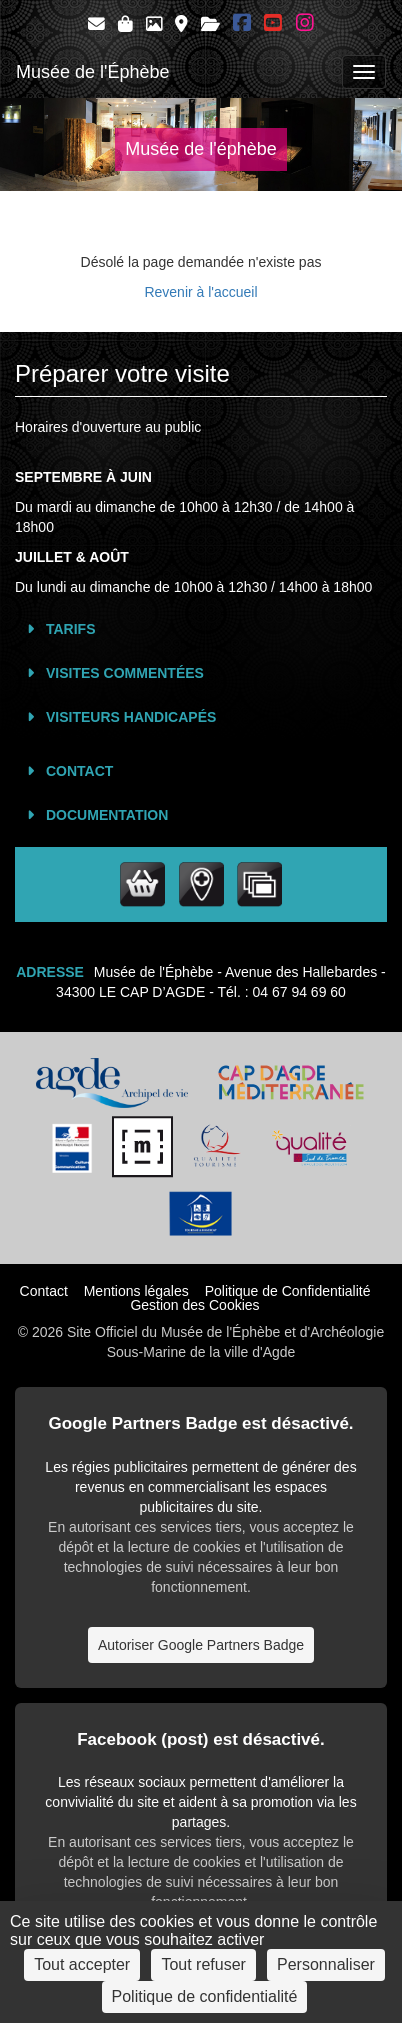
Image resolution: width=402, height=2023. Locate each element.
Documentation (107, 815)
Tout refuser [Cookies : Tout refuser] (203, 1964)
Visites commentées (125, 673)
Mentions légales (136, 1291)
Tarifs (71, 629)
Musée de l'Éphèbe (93, 72)
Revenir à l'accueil (200, 292)
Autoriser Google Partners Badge (201, 1645)
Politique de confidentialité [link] (205, 1996)
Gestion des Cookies (194, 1305)
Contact (79, 771)
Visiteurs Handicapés (131, 717)
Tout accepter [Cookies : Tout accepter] (82, 1964)
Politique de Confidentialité (288, 1291)
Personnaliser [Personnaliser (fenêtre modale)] (326, 1964)
